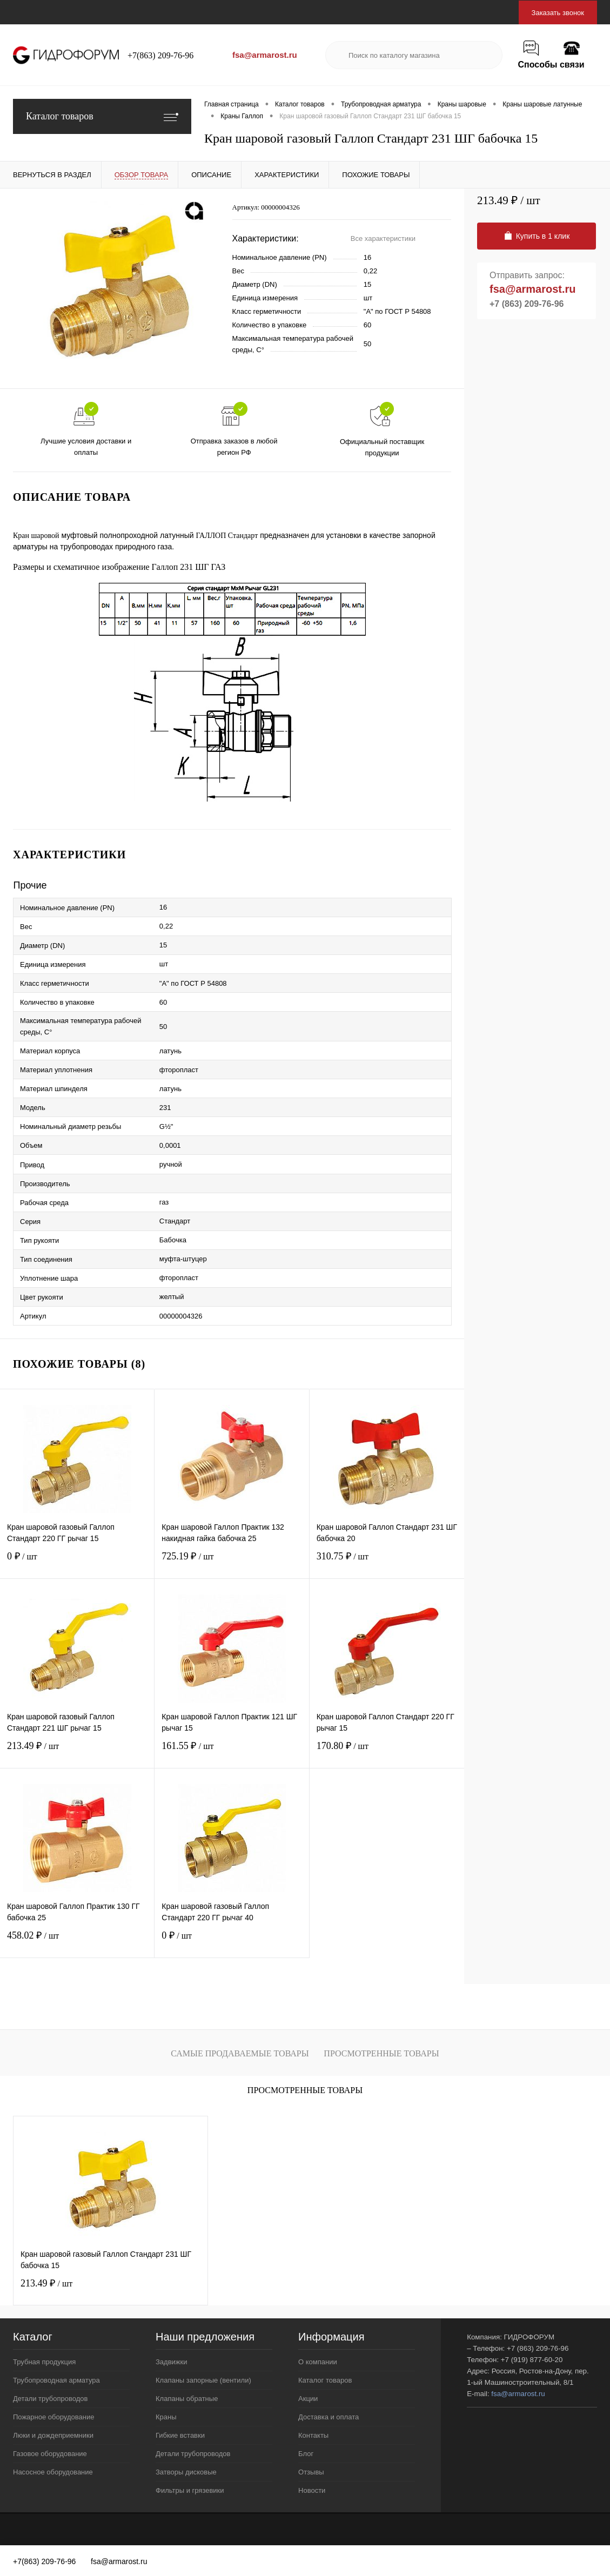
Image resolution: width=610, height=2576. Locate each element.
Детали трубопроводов (50, 2399)
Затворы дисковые (186, 2472)
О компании (317, 2362)
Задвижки (171, 2362)
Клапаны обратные (187, 2399)
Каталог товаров (102, 116)
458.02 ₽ (77, 1942)
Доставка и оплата (328, 2417)
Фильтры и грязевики (190, 2490)
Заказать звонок (558, 13)
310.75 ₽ (387, 1563)
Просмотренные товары (381, 2053)
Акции (308, 2399)
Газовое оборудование (50, 2454)
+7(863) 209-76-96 (160, 55)
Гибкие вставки (180, 2435)
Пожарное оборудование (53, 2417)
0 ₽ (77, 1563)
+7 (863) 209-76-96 (527, 303)
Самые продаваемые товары (240, 2053)
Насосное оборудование (53, 2472)
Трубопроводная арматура (56, 2380)
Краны (166, 2417)
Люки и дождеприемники (53, 2435)
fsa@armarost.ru (264, 54)
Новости (311, 2490)
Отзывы (311, 2472)
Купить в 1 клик (537, 235)
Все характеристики (383, 238)
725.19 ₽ (231, 1563)
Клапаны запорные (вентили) (203, 2380)
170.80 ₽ (387, 1752)
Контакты (313, 2435)
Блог (305, 2454)
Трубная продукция (44, 2362)
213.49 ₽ (77, 1752)
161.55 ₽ (231, 1752)
